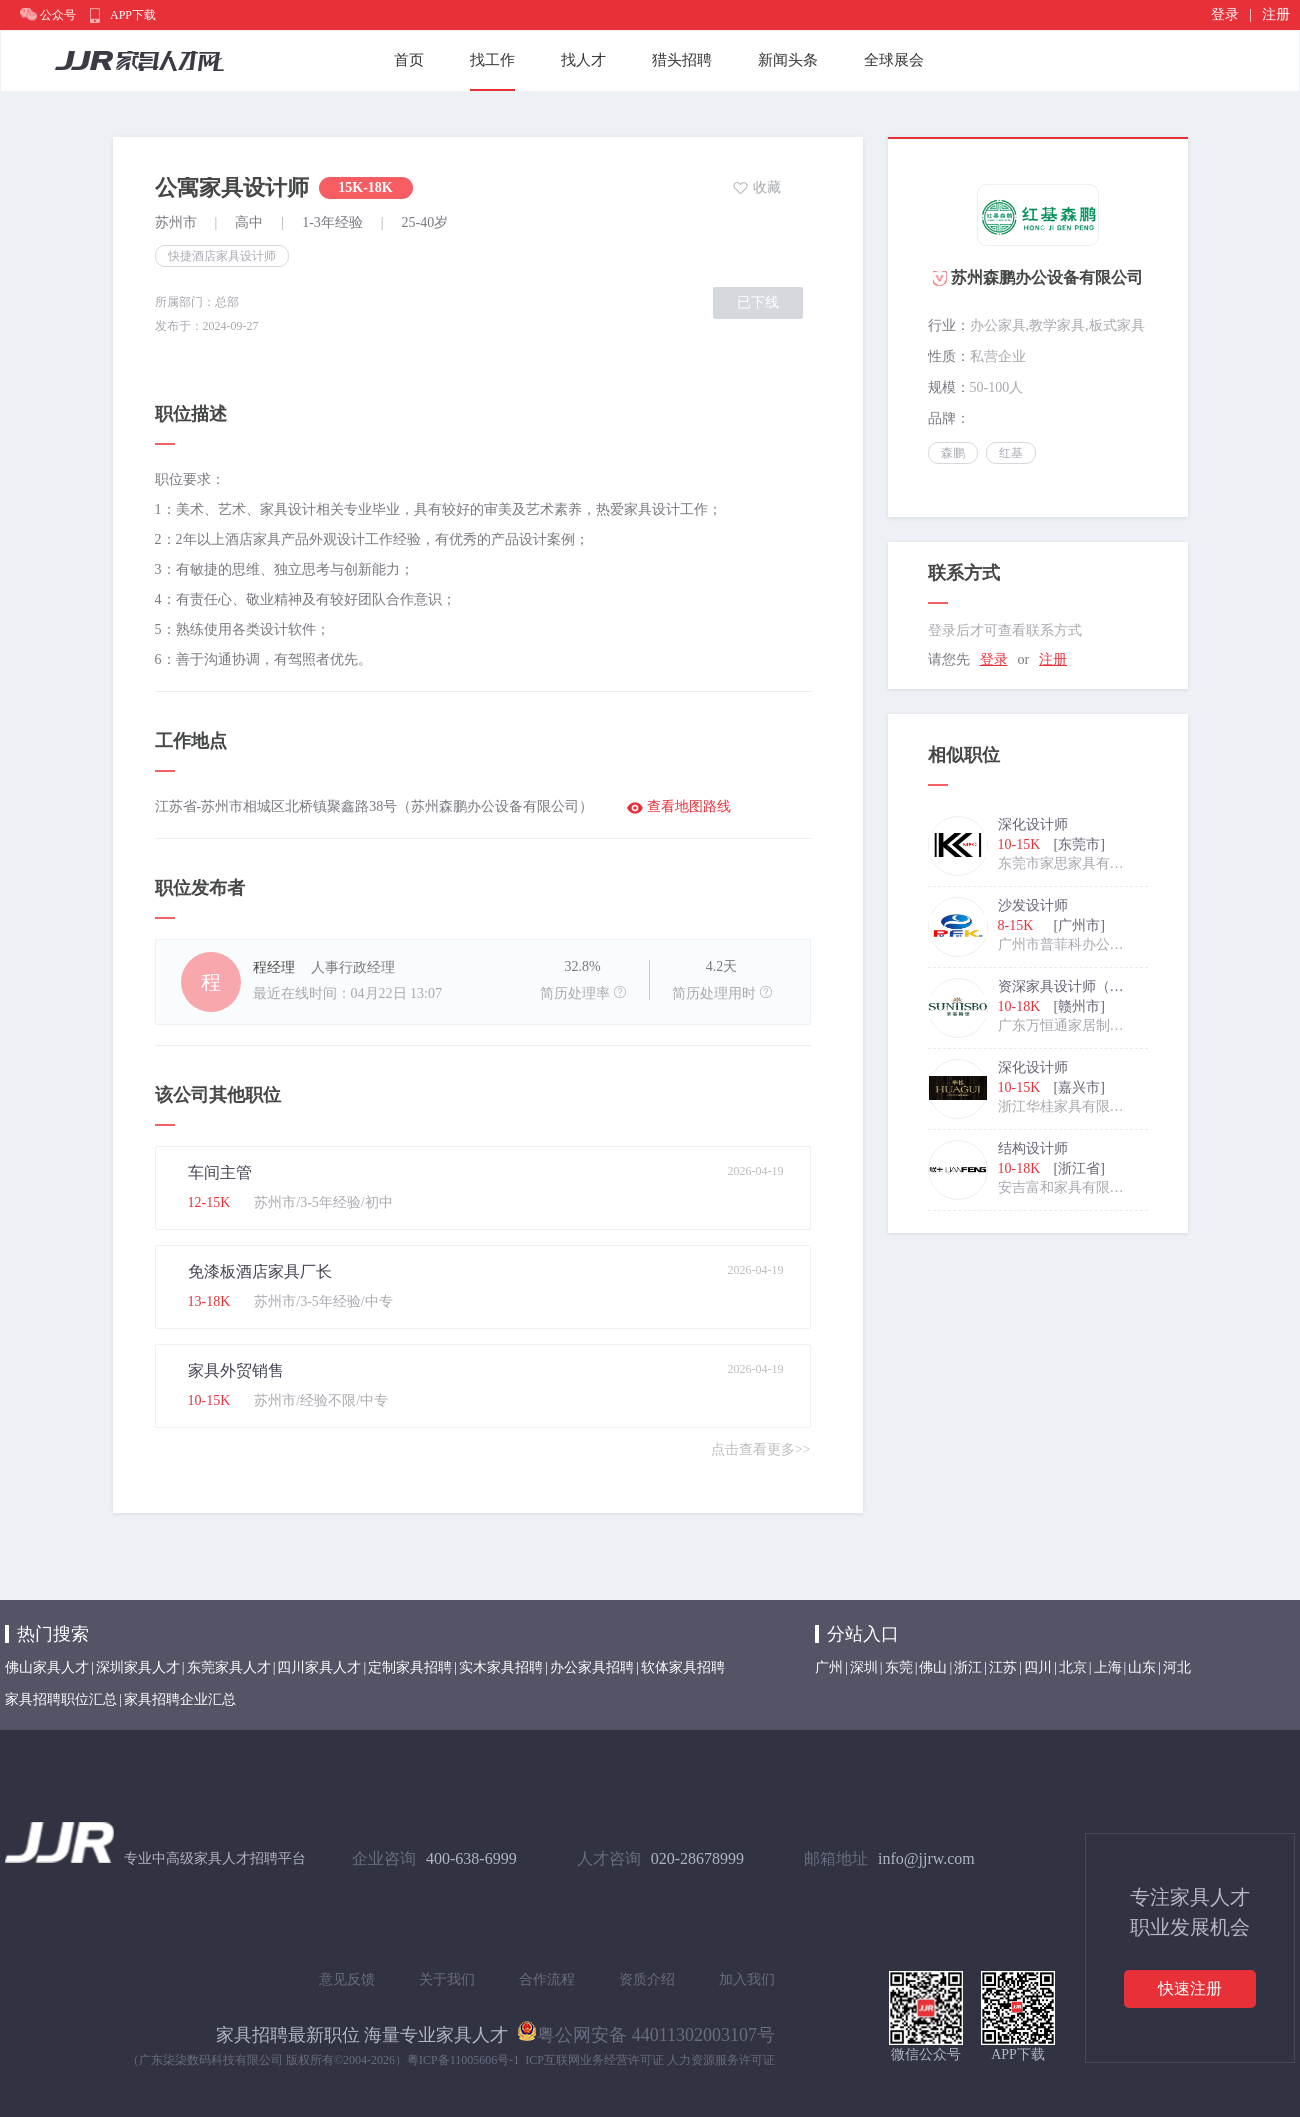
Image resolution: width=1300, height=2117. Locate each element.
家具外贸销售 (236, 1370)
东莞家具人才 (229, 1667)
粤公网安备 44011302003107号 (646, 2031)
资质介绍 (647, 1979)
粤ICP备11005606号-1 (463, 2060)
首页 (409, 60)
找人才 (583, 60)
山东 (1142, 1667)
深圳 (864, 1667)
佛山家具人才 (47, 1667)
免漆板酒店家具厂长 (260, 1271)
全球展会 (894, 60)
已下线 (758, 302)
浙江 (968, 1667)
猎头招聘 (682, 60)
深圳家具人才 (138, 1667)
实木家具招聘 (501, 1667)
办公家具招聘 (592, 1667)
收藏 (767, 187)
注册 (1276, 14)
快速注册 (1190, 1988)
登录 (1225, 14)
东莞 (899, 1667)
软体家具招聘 (683, 1667)
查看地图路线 (689, 806)
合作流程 (547, 1979)
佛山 (933, 1667)
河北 (1177, 1667)
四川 (1038, 1667)
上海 (1108, 1667)
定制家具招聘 (410, 1667)
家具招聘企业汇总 (180, 1699)
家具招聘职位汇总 (61, 1699)
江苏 (1003, 1667)
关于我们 (447, 1979)
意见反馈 (347, 1979)
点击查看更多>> (761, 1449)
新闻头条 (788, 60)
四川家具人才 (319, 1667)
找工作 (492, 60)
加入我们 (747, 1979)
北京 (1073, 1667)
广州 (829, 1667)
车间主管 (220, 1172)
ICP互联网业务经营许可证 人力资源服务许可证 (650, 2060)
